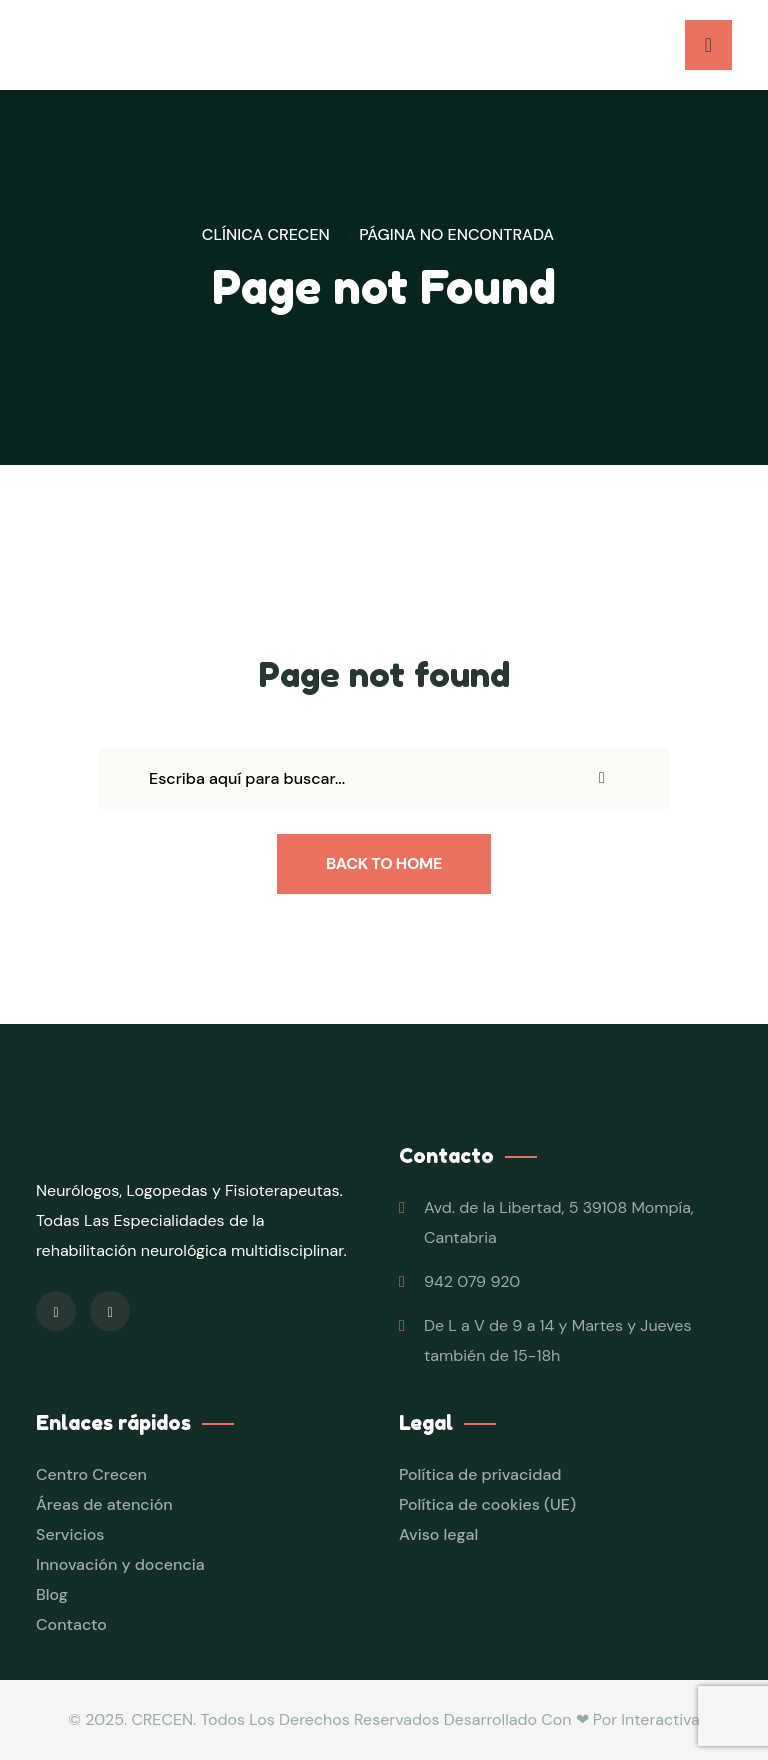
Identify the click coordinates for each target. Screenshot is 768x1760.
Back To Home (384, 863)
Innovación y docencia (120, 1564)
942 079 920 (472, 1281)
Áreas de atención (104, 1504)
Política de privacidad (480, 1474)
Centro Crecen (91, 1474)
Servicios (70, 1534)
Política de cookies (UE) (487, 1504)
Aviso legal (438, 1534)
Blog (52, 1594)
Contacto (71, 1624)
